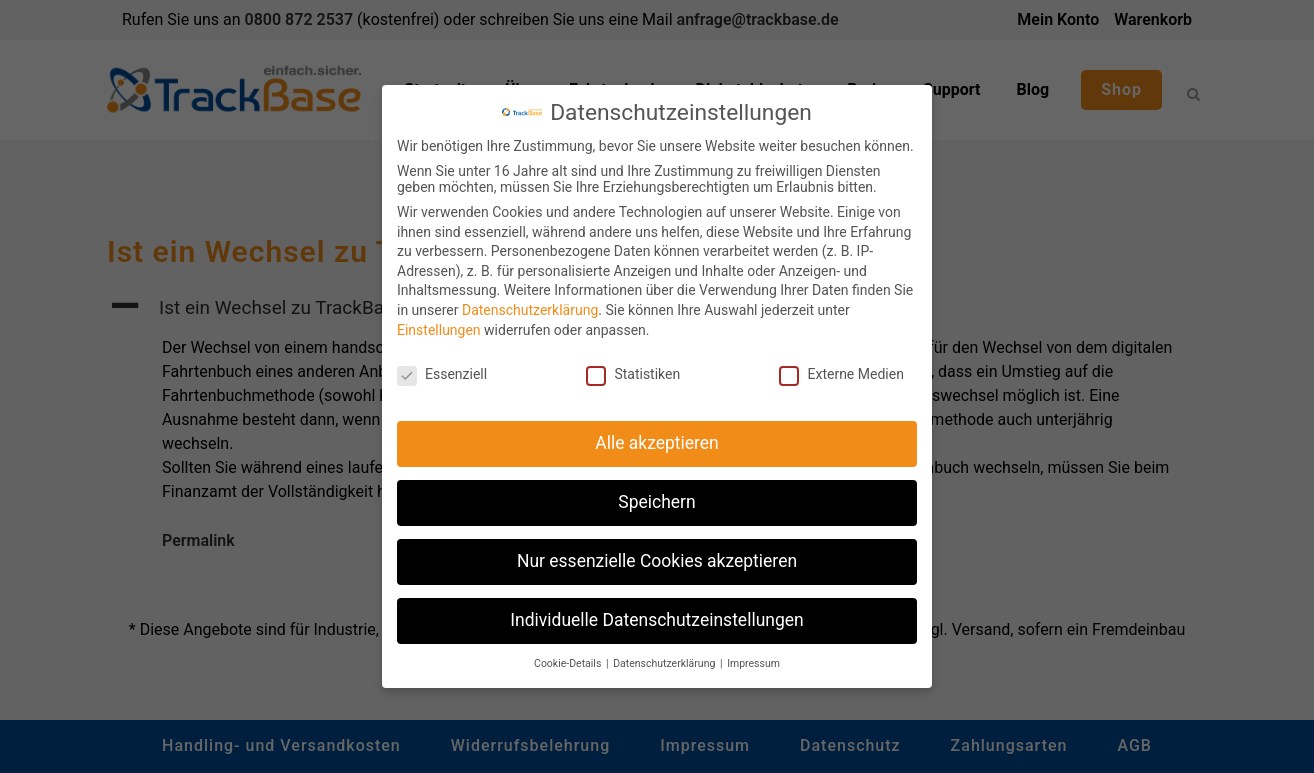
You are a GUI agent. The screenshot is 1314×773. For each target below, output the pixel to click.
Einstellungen (439, 322)
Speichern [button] (656, 494)
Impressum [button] (753, 655)
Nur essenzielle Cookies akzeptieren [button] (657, 553)
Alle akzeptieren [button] (657, 435)
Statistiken (633, 366)
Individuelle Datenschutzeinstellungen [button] (656, 612)
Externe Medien (841, 366)
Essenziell (442, 366)
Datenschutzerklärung (530, 302)
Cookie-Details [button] (569, 655)
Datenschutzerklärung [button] (665, 655)
